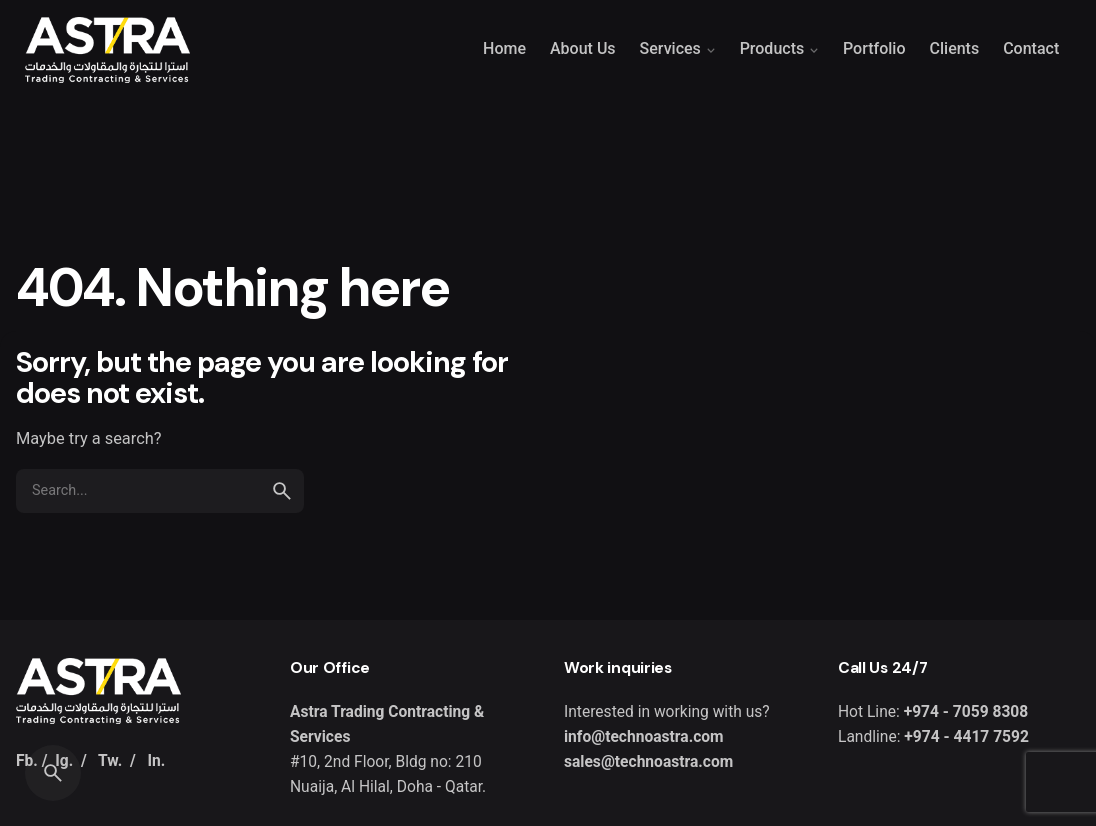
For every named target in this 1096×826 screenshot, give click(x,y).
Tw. (110, 761)
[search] (282, 491)
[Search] (53, 773)
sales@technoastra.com (648, 762)
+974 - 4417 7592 (964, 737)
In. (156, 761)
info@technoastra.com (644, 737)
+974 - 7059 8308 (966, 712)
